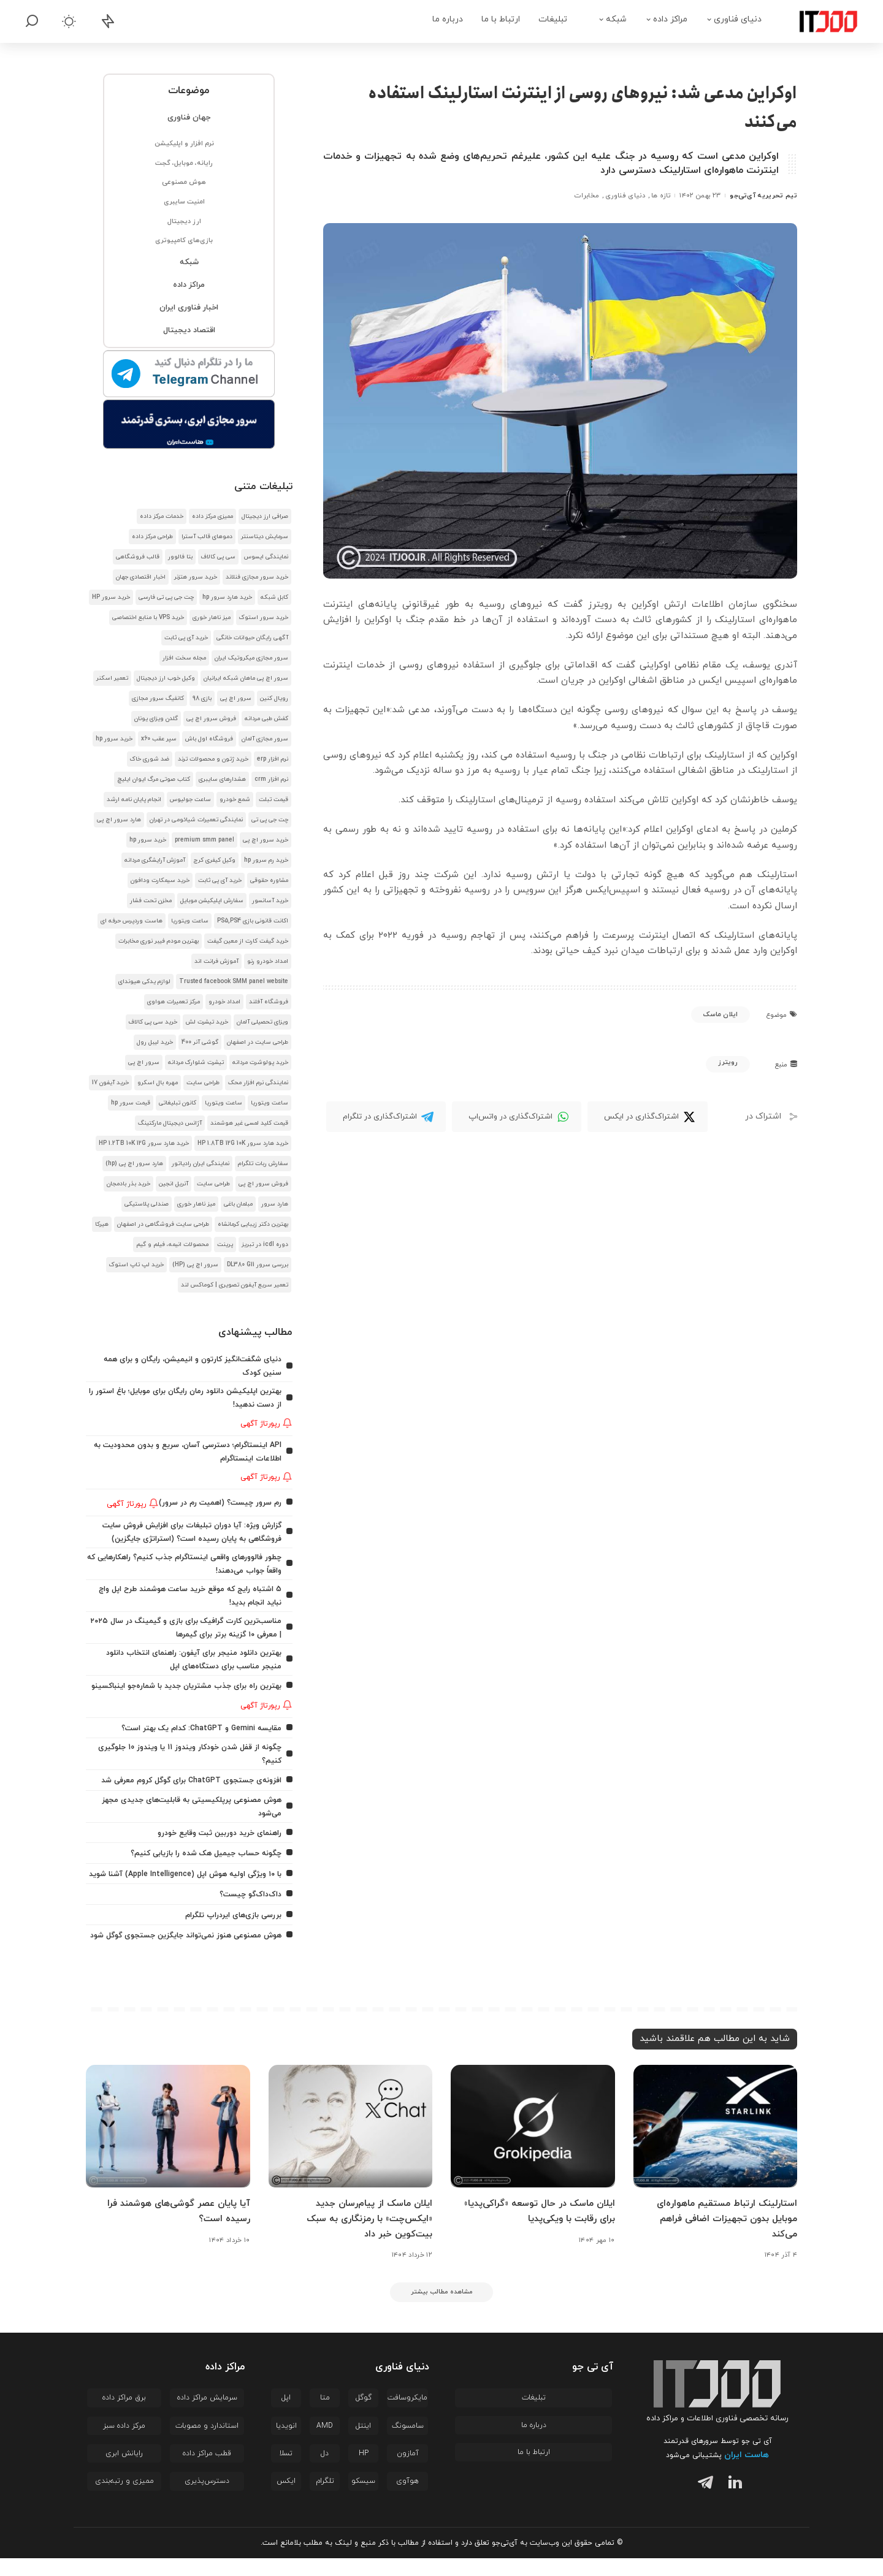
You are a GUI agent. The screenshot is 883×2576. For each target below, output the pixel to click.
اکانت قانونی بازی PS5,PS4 (252, 920)
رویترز (728, 1062)
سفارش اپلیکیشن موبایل (211, 900)
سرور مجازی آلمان (265, 738)
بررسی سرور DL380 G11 (257, 1264)
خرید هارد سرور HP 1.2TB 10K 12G (144, 1143)
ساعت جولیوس (190, 799)
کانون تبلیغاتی (177, 1103)
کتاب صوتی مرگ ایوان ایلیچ (153, 779)
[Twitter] (647, 1116)
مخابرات (587, 195)
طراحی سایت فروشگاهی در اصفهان (163, 1224)
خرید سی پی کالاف (153, 1022)
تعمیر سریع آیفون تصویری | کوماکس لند (234, 1285)
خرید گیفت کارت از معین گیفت (247, 941)
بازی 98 (202, 698)
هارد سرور (274, 1204)
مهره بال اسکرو (157, 1082)
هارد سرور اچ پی (119, 819)
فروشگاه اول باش (209, 738)
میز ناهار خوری (212, 617)
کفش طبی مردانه (266, 718)
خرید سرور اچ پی (265, 840)
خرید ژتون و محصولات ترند (213, 759)
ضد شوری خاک (149, 759)
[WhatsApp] (516, 1116)
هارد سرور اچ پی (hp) (134, 1163)
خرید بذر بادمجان (128, 1183)
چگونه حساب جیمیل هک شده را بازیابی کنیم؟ (200, 1851)
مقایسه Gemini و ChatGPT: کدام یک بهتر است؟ (195, 1728)
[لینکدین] (732, 2502)
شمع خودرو (235, 799)
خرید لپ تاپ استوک (136, 1264)
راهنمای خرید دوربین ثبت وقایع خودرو (214, 1831)
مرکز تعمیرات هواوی (173, 1001)
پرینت (225, 1244)
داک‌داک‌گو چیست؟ (248, 1903)
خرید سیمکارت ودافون (160, 880)
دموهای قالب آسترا (207, 536)
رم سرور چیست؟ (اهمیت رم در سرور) (216, 1499)
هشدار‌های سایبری (222, 779)
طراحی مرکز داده (152, 536)
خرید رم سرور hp (266, 860)
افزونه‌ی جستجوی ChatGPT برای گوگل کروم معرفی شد (185, 1779)
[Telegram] (386, 1116)
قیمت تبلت (273, 799)
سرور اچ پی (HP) (195, 1264)
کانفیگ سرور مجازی (158, 698)
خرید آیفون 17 (110, 1082)
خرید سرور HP (111, 597)
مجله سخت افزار (184, 658)
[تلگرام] (702, 2502)
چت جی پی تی (269, 819)
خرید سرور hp (114, 738)
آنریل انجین (173, 1183)
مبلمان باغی (238, 1204)
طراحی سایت (203, 1082)
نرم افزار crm (271, 779)
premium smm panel (204, 840)
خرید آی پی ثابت (186, 637)
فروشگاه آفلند (268, 1001)
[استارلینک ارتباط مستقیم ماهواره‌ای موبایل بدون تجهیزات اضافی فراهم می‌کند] (715, 2144)
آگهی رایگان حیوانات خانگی (252, 637)
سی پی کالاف (218, 556)
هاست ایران (746, 2473)
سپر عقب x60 (159, 738)
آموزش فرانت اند (216, 961)
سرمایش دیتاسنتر (264, 536)
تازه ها (660, 195)
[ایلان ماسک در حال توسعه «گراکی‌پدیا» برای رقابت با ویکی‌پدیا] (533, 2144)
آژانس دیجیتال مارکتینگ (170, 1123)
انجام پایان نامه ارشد (134, 799)
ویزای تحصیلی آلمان (262, 1022)
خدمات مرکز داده (161, 516)
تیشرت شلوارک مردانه (196, 1062)
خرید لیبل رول (155, 1042)
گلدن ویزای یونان (156, 718)
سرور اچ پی (235, 698)
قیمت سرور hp (130, 1103)
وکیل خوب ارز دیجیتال (166, 678)
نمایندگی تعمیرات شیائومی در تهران (196, 819)
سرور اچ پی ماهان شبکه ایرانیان (246, 678)
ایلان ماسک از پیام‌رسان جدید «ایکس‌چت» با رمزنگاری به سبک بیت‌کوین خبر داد (365, 2236)
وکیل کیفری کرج (214, 860)
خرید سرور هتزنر (195, 577)
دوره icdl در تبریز (265, 1244)
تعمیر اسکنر (112, 678)
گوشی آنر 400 (200, 1042)
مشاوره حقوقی (269, 880)
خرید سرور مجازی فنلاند (257, 577)
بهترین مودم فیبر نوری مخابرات (158, 941)
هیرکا (102, 1224)
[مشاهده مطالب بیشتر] (441, 2309)
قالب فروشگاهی (137, 556)
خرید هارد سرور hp (227, 597)
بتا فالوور (180, 556)
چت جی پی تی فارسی (166, 597)
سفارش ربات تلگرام (263, 1163)
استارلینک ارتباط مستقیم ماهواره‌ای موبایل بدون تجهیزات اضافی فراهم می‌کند (723, 2236)
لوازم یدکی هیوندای (144, 981)
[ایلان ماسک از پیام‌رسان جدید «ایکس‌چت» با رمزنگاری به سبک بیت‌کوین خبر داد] (351, 2144)
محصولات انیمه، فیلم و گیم (172, 1244)
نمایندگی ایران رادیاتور (200, 1163)
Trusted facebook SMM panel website (233, 981)
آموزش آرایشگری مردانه (154, 860)
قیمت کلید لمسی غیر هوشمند (249, 1123)
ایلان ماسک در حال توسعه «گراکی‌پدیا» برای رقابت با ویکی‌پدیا (534, 2229)
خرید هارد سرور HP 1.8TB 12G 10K (242, 1143)
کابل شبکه (274, 597)
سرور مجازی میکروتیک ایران (251, 658)
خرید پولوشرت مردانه (260, 1062)
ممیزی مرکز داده (212, 516)
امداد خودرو (224, 1001)
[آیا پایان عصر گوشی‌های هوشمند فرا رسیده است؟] (168, 2144)
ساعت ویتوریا (189, 920)
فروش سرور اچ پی (211, 718)
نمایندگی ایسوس (266, 556)
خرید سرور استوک (263, 617)
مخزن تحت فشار (151, 900)
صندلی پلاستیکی (146, 1204)
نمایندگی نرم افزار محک (258, 1082)
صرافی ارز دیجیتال (265, 516)
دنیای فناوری (625, 195)
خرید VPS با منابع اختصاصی (148, 617)
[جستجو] (32, 21)
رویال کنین (274, 698)
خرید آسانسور (270, 900)
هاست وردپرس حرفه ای (131, 920)
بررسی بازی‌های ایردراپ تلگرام (230, 1923)
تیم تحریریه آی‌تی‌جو (763, 195)
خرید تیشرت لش (207, 1022)
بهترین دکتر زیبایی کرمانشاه (253, 1224)
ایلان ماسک (720, 1014)
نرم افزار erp (272, 759)
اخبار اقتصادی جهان (141, 577)
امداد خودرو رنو (267, 961)
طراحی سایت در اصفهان (257, 1042)
